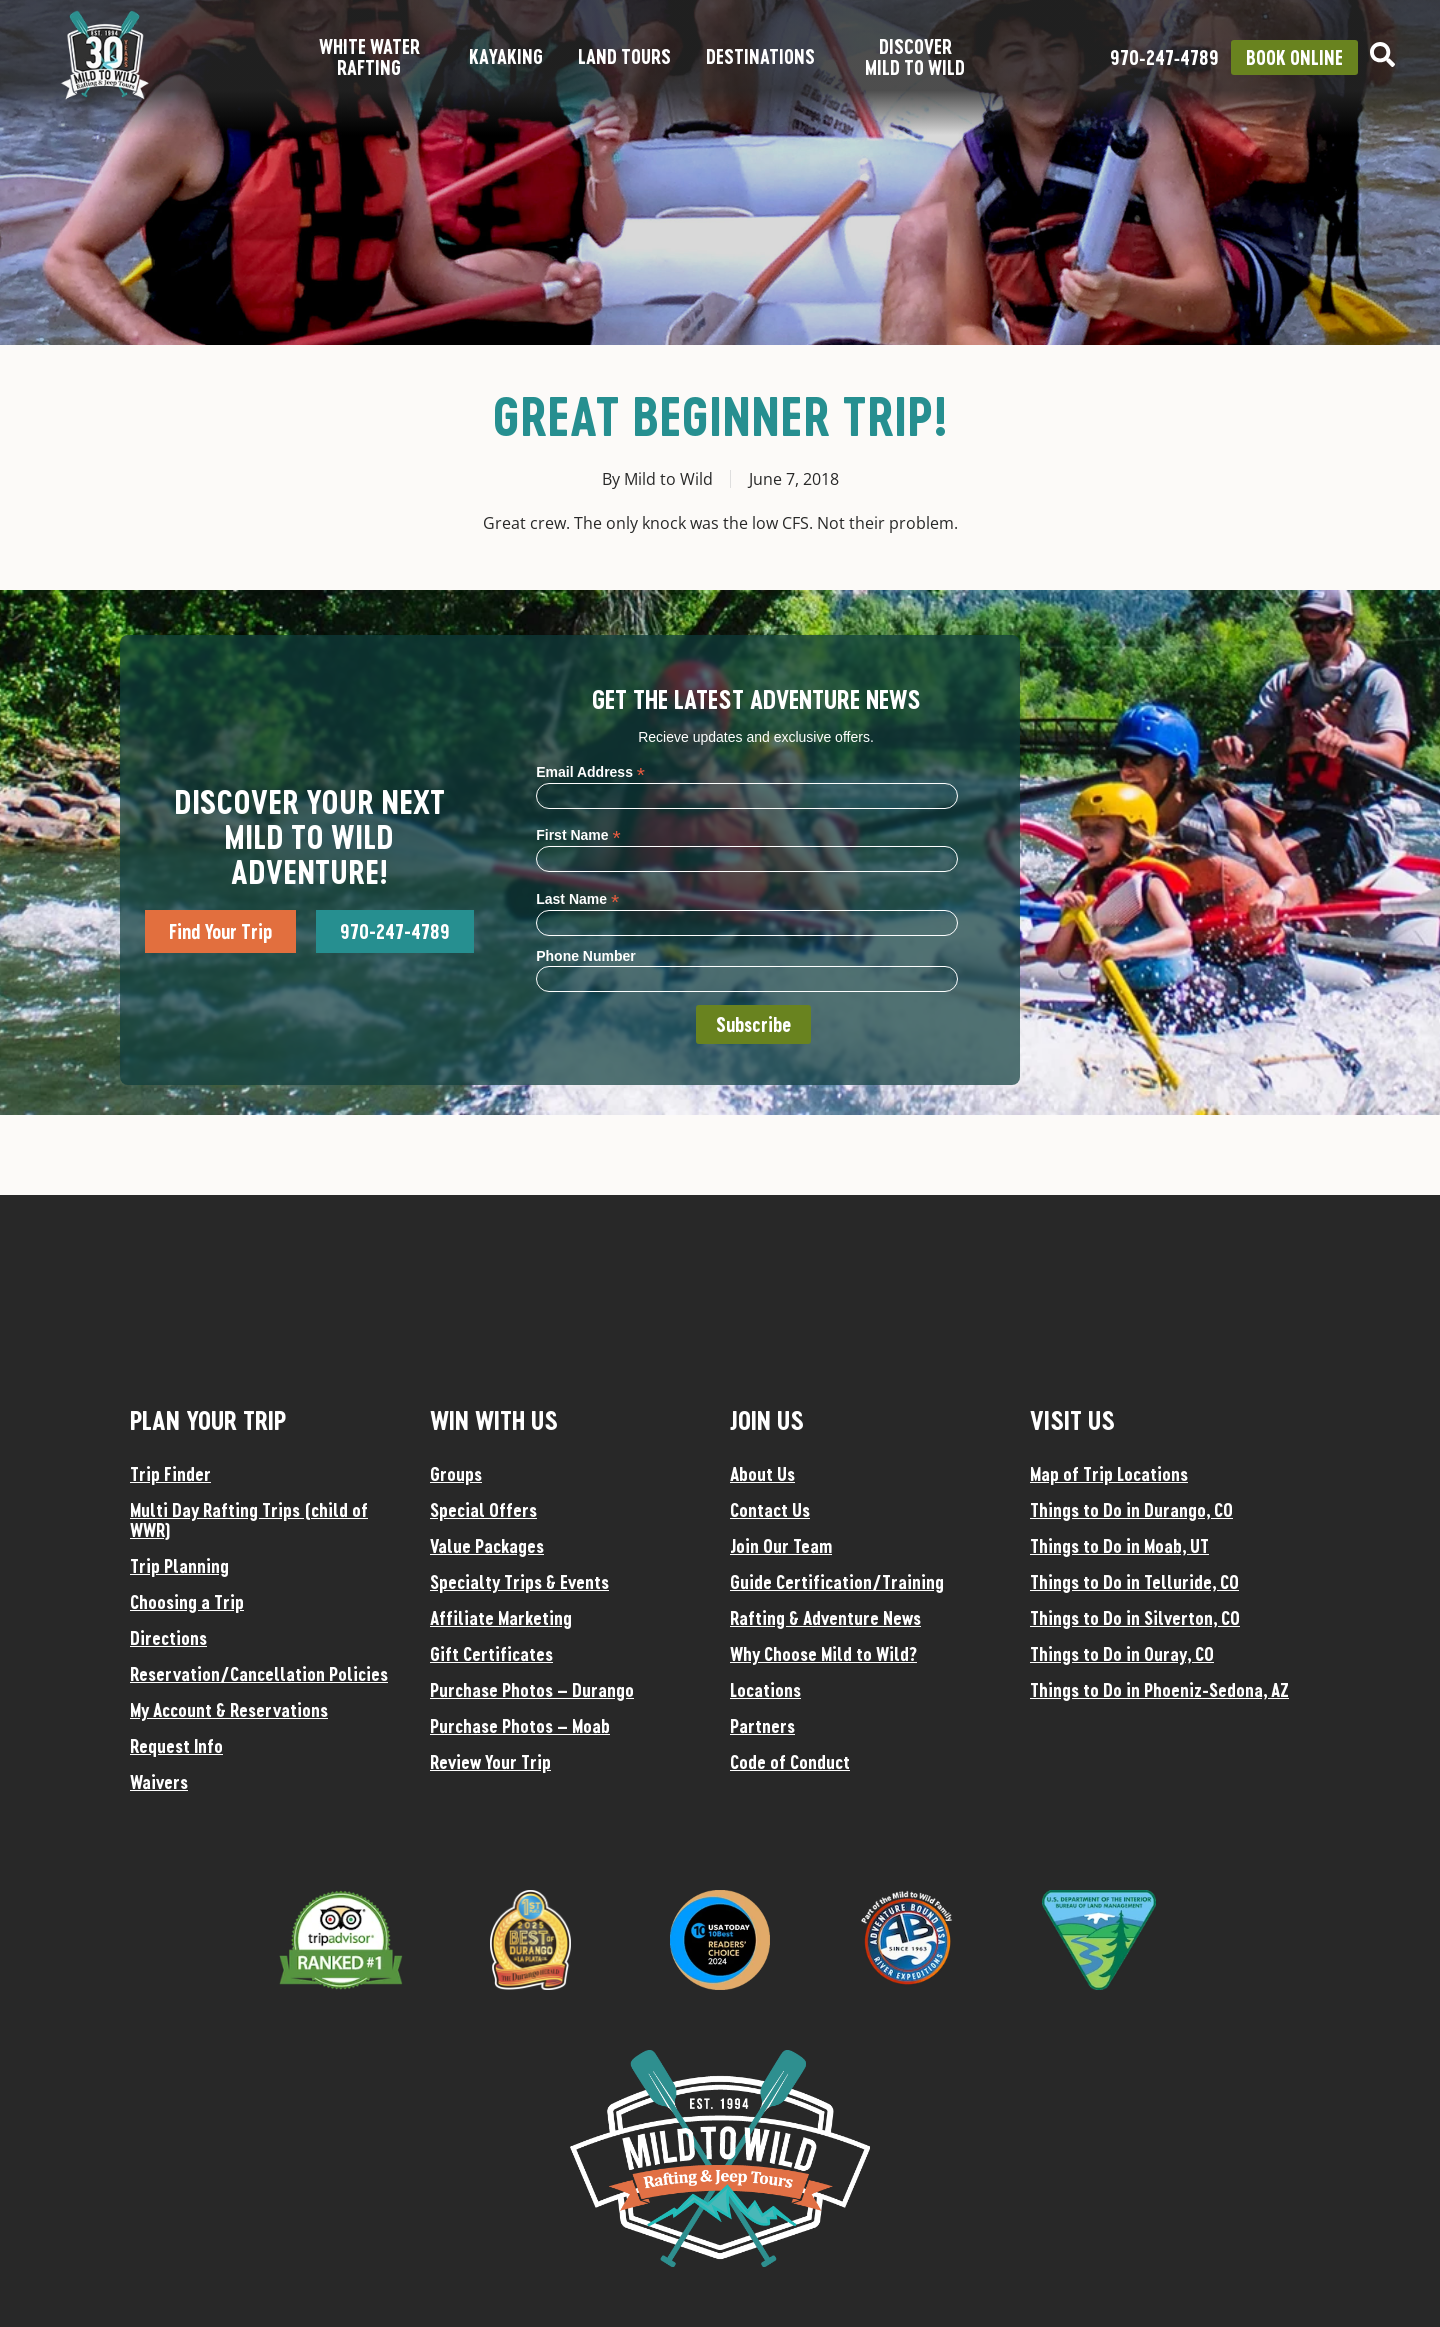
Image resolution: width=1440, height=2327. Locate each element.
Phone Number (586, 956)
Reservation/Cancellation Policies (259, 1674)
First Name (578, 834)
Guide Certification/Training (837, 1582)
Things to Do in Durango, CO (1131, 1510)
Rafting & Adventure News (825, 1618)
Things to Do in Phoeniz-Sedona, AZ (1159, 1690)
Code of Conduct (790, 1762)
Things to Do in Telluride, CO (1134, 1582)
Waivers (159, 1782)
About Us (762, 1474)
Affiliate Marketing (501, 1618)
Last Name (577, 898)
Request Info (176, 1746)
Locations (765, 1690)
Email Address (590, 771)
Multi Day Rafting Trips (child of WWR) (249, 1520)
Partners (762, 1726)
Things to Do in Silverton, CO (1135, 1618)
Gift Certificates (491, 1654)
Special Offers (483, 1510)
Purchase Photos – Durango (532, 1690)
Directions (168, 1638)
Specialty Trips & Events (519, 1582)
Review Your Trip (490, 1762)
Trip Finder (170, 1474)
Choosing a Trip (187, 1602)
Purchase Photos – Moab (520, 1726)
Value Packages (487, 1546)
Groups (456, 1474)
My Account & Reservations (229, 1710)
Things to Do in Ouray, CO (1122, 1654)
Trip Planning (179, 1566)
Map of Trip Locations (1109, 1474)
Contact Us (770, 1510)
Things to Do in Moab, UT (1119, 1546)
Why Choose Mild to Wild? (823, 1654)
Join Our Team (781, 1546)
